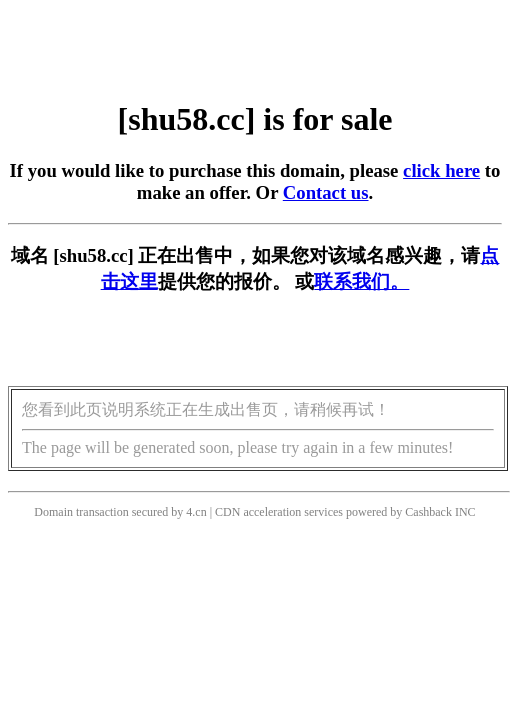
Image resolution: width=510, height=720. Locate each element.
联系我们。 (361, 281)
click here (441, 170)
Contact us (326, 192)
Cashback (428, 512)
